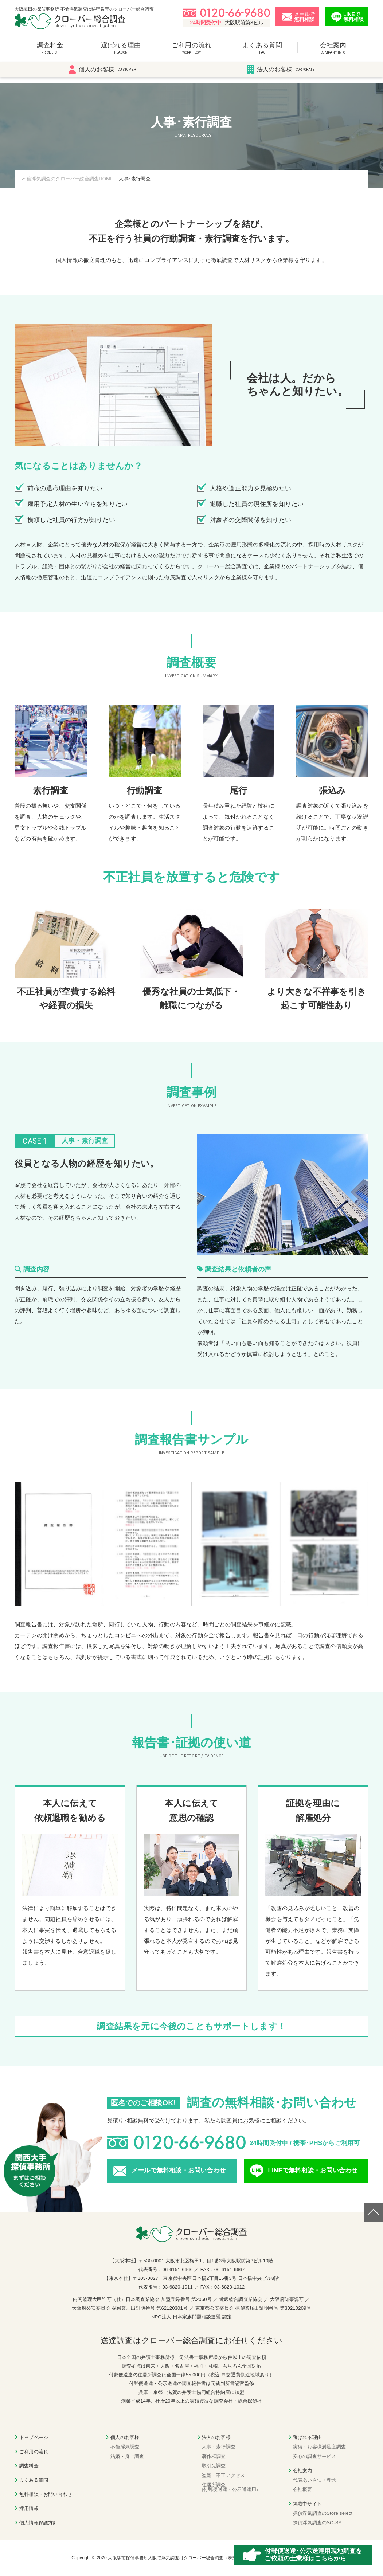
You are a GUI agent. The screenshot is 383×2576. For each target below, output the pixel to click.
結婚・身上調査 (127, 2456)
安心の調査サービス (314, 2456)
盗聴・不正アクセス (223, 2475)
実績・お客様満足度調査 (319, 2447)
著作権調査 (214, 2456)
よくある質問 (262, 52)
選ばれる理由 (120, 52)
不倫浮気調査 (124, 2447)
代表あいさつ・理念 (314, 2480)
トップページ (33, 2437)
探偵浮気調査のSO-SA (317, 2522)
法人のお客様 (280, 74)
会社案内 (333, 52)
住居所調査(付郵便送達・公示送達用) (230, 2487)
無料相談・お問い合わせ (45, 2494)
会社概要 (302, 2489)
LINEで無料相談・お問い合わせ (313, 2170)
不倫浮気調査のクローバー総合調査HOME (67, 178)
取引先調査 (214, 2466)
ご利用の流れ (191, 52)
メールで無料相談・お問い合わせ (179, 2170)
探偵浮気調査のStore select (322, 2513)
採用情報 (29, 2508)
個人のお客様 (102, 74)
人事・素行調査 (218, 2447)
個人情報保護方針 (38, 2522)
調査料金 (50, 52)
